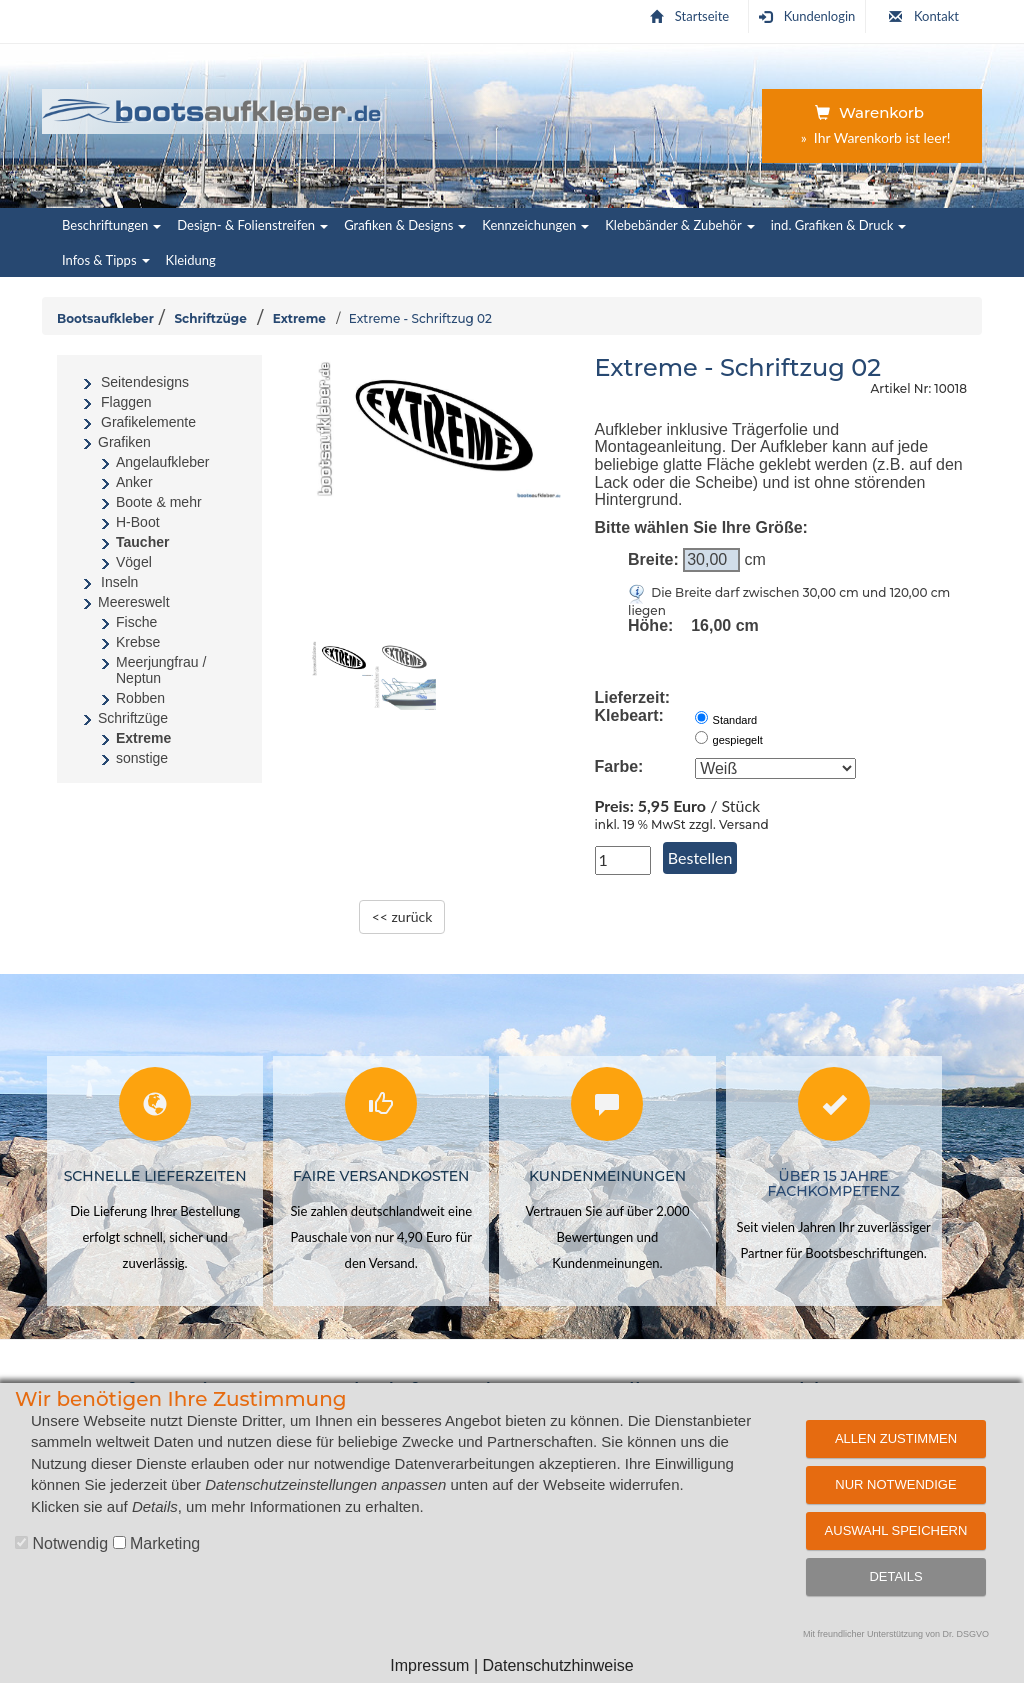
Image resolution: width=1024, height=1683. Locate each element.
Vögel (134, 562)
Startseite (689, 16)
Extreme (299, 318)
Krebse (138, 642)
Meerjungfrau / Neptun (161, 670)
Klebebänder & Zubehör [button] (679, 225)
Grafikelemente (148, 422)
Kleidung (191, 260)
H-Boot (138, 522)
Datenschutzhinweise (557, 1665)
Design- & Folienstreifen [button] (252, 225)
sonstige (142, 758)
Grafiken (124, 442)
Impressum (429, 1665)
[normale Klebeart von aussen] (701, 717)
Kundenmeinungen (607, 1176)
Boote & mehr (159, 502)
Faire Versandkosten (381, 1176)
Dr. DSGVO (966, 1634)
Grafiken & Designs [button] (405, 225)
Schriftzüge (210, 318)
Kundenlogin (807, 16)
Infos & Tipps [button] (106, 260)
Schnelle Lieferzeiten (155, 1176)
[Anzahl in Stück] (623, 860)
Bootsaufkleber (105, 318)
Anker (134, 482)
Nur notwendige (895, 1484)
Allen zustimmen (896, 1438)
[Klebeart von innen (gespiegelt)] (701, 737)
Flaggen (126, 402)
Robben (140, 698)
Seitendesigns (145, 382)
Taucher (142, 542)
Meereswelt (134, 602)
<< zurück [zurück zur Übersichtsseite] (402, 916)
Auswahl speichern (896, 1530)
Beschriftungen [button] (111, 225)
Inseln (119, 582)
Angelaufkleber (162, 462)
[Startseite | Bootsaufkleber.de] (212, 108)
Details (895, 1576)
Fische (136, 622)
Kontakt (924, 16)
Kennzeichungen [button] (535, 225)
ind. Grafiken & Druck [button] (839, 225)
